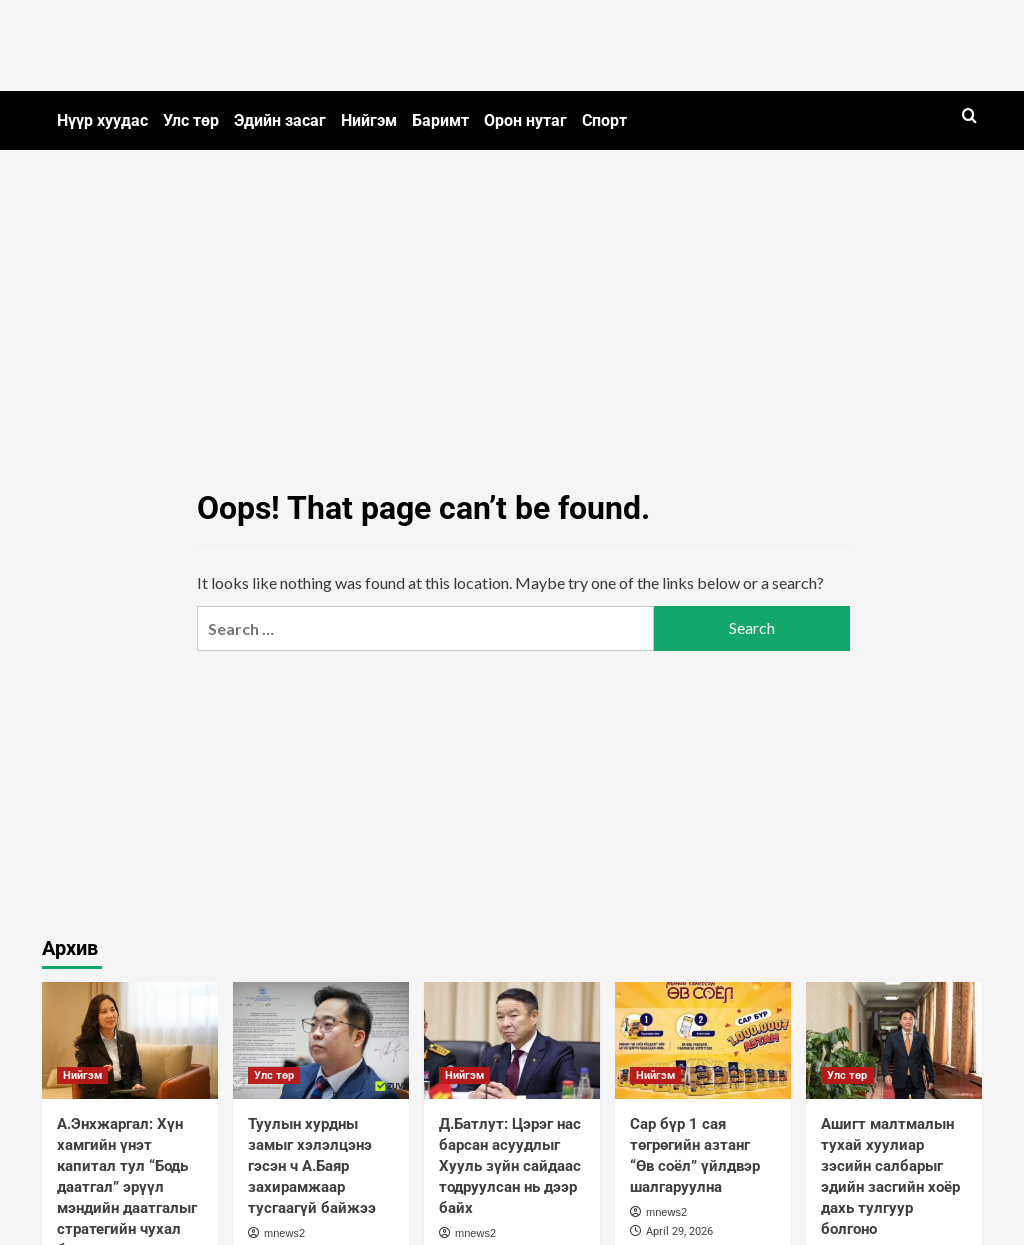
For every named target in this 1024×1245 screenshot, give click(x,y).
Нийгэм (369, 120)
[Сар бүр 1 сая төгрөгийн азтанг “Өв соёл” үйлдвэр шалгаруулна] (703, 1040)
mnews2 (284, 1233)
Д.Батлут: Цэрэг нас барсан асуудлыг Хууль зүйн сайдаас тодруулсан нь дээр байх (510, 1166)
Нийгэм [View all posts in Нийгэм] (82, 1075)
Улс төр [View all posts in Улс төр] (274, 1075)
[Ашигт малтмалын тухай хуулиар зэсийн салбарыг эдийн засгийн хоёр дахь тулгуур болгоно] (894, 1040)
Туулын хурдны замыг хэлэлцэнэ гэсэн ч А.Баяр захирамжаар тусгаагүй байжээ (312, 1166)
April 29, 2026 (679, 1231)
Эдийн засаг (280, 120)
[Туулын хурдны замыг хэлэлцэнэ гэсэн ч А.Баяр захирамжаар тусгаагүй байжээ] (321, 1040)
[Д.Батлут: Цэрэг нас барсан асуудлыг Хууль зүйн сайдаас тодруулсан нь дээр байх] (512, 1040)
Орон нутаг (525, 120)
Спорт (604, 120)
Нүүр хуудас (102, 120)
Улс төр (191, 120)
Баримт (440, 120)
